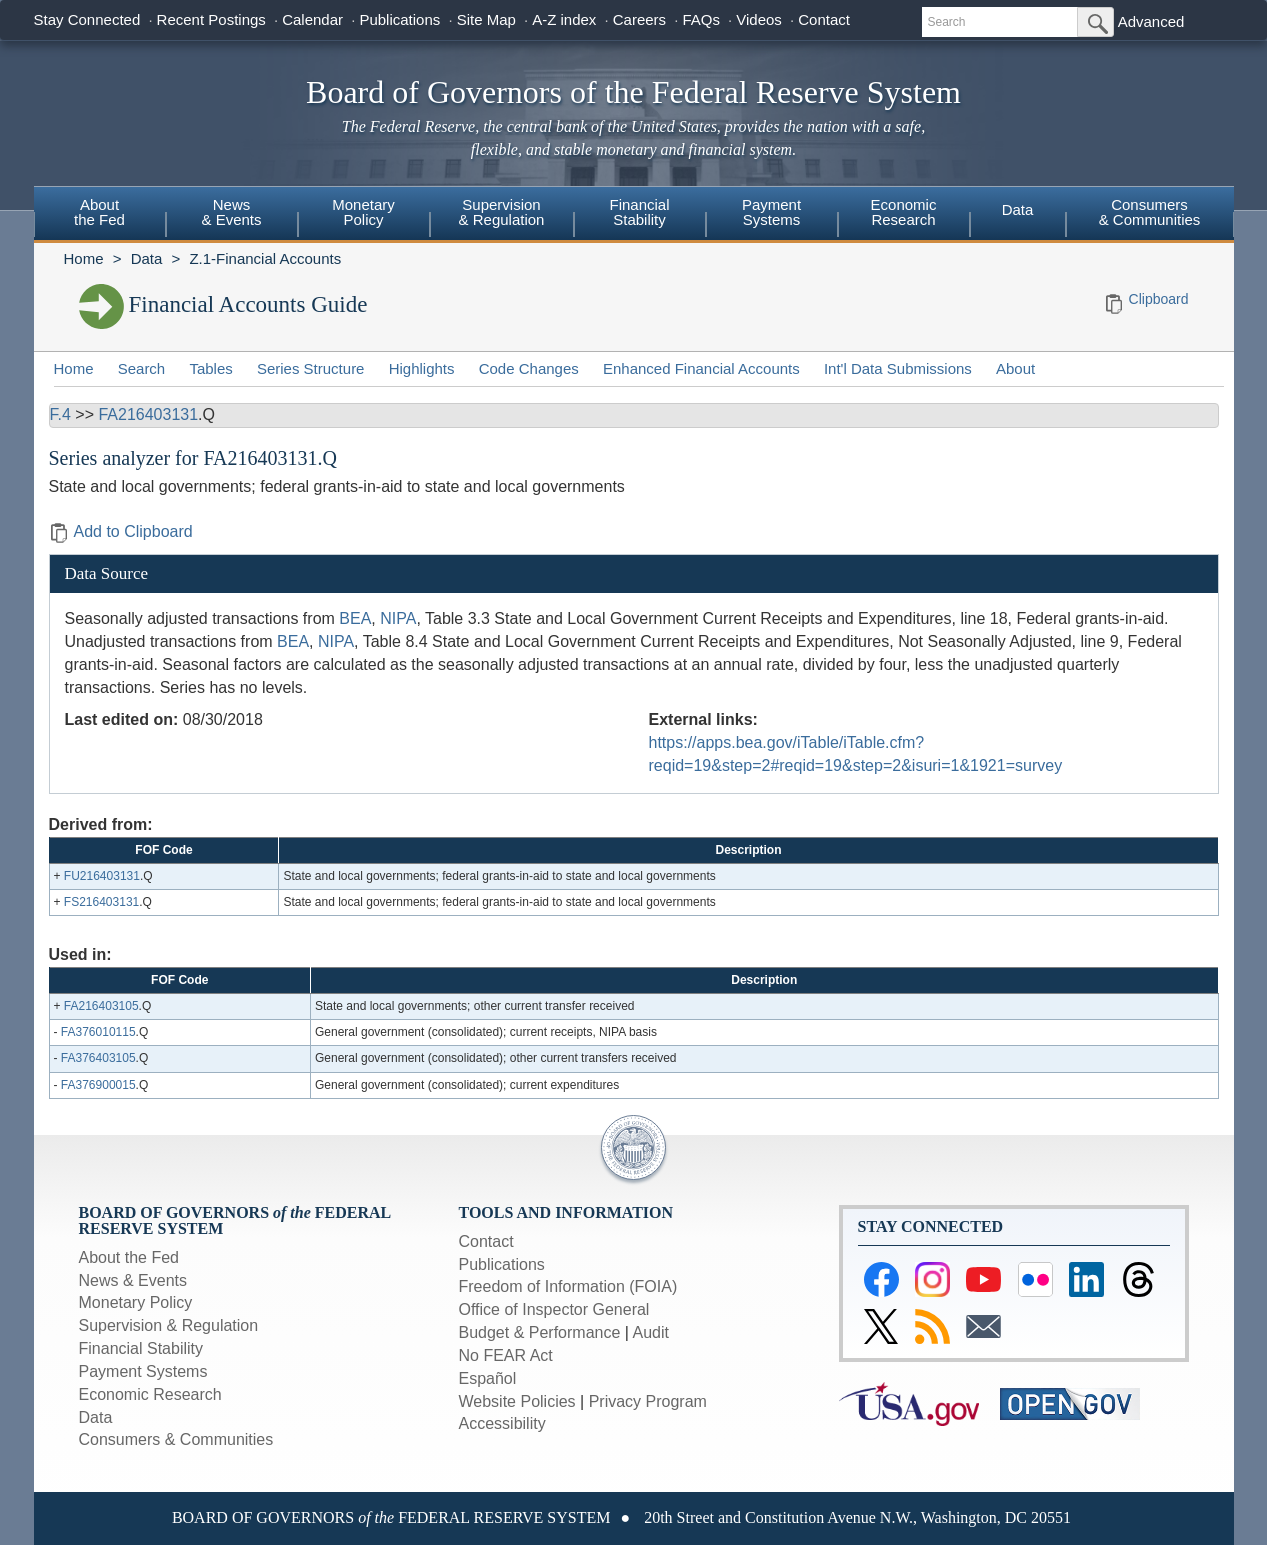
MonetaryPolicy (363, 212)
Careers (639, 19)
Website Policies (517, 1401)
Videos (759, 19)
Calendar (312, 19)
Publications (399, 19)
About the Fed (129, 1257)
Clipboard (1159, 299)
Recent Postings (211, 19)
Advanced (1151, 21)
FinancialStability (639, 212)
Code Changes (529, 368)
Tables (210, 368)
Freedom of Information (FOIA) (568, 1286)
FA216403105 (101, 1006)
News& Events (231, 212)
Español (488, 1378)
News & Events (133, 1280)
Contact (824, 19)
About (1015, 368)
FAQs (701, 19)
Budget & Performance (540, 1332)
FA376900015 (98, 1085)
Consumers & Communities (1150, 212)
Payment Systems (143, 1371)
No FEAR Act (506, 1355)
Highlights (422, 368)
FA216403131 (148, 414)
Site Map (486, 19)
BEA (355, 618)
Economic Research (150, 1394)
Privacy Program (648, 1401)
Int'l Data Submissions (898, 368)
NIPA (398, 618)
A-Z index (564, 19)
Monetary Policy (136, 1302)
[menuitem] (100, 215)
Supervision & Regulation (169, 1325)
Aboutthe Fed (99, 212)
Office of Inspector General (554, 1309)
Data (1018, 209)
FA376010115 (98, 1032)
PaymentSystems (771, 212)
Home (84, 258)
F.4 (60, 414)
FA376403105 (98, 1058)
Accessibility (502, 1423)
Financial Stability (141, 1348)
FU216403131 (102, 876)
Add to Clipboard (121, 531)
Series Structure (311, 368)
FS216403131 (101, 902)
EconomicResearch (904, 212)
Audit (651, 1332)
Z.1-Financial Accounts (265, 258)
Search (142, 368)
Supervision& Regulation (502, 212)
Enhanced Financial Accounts (701, 368)
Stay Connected (87, 19)
